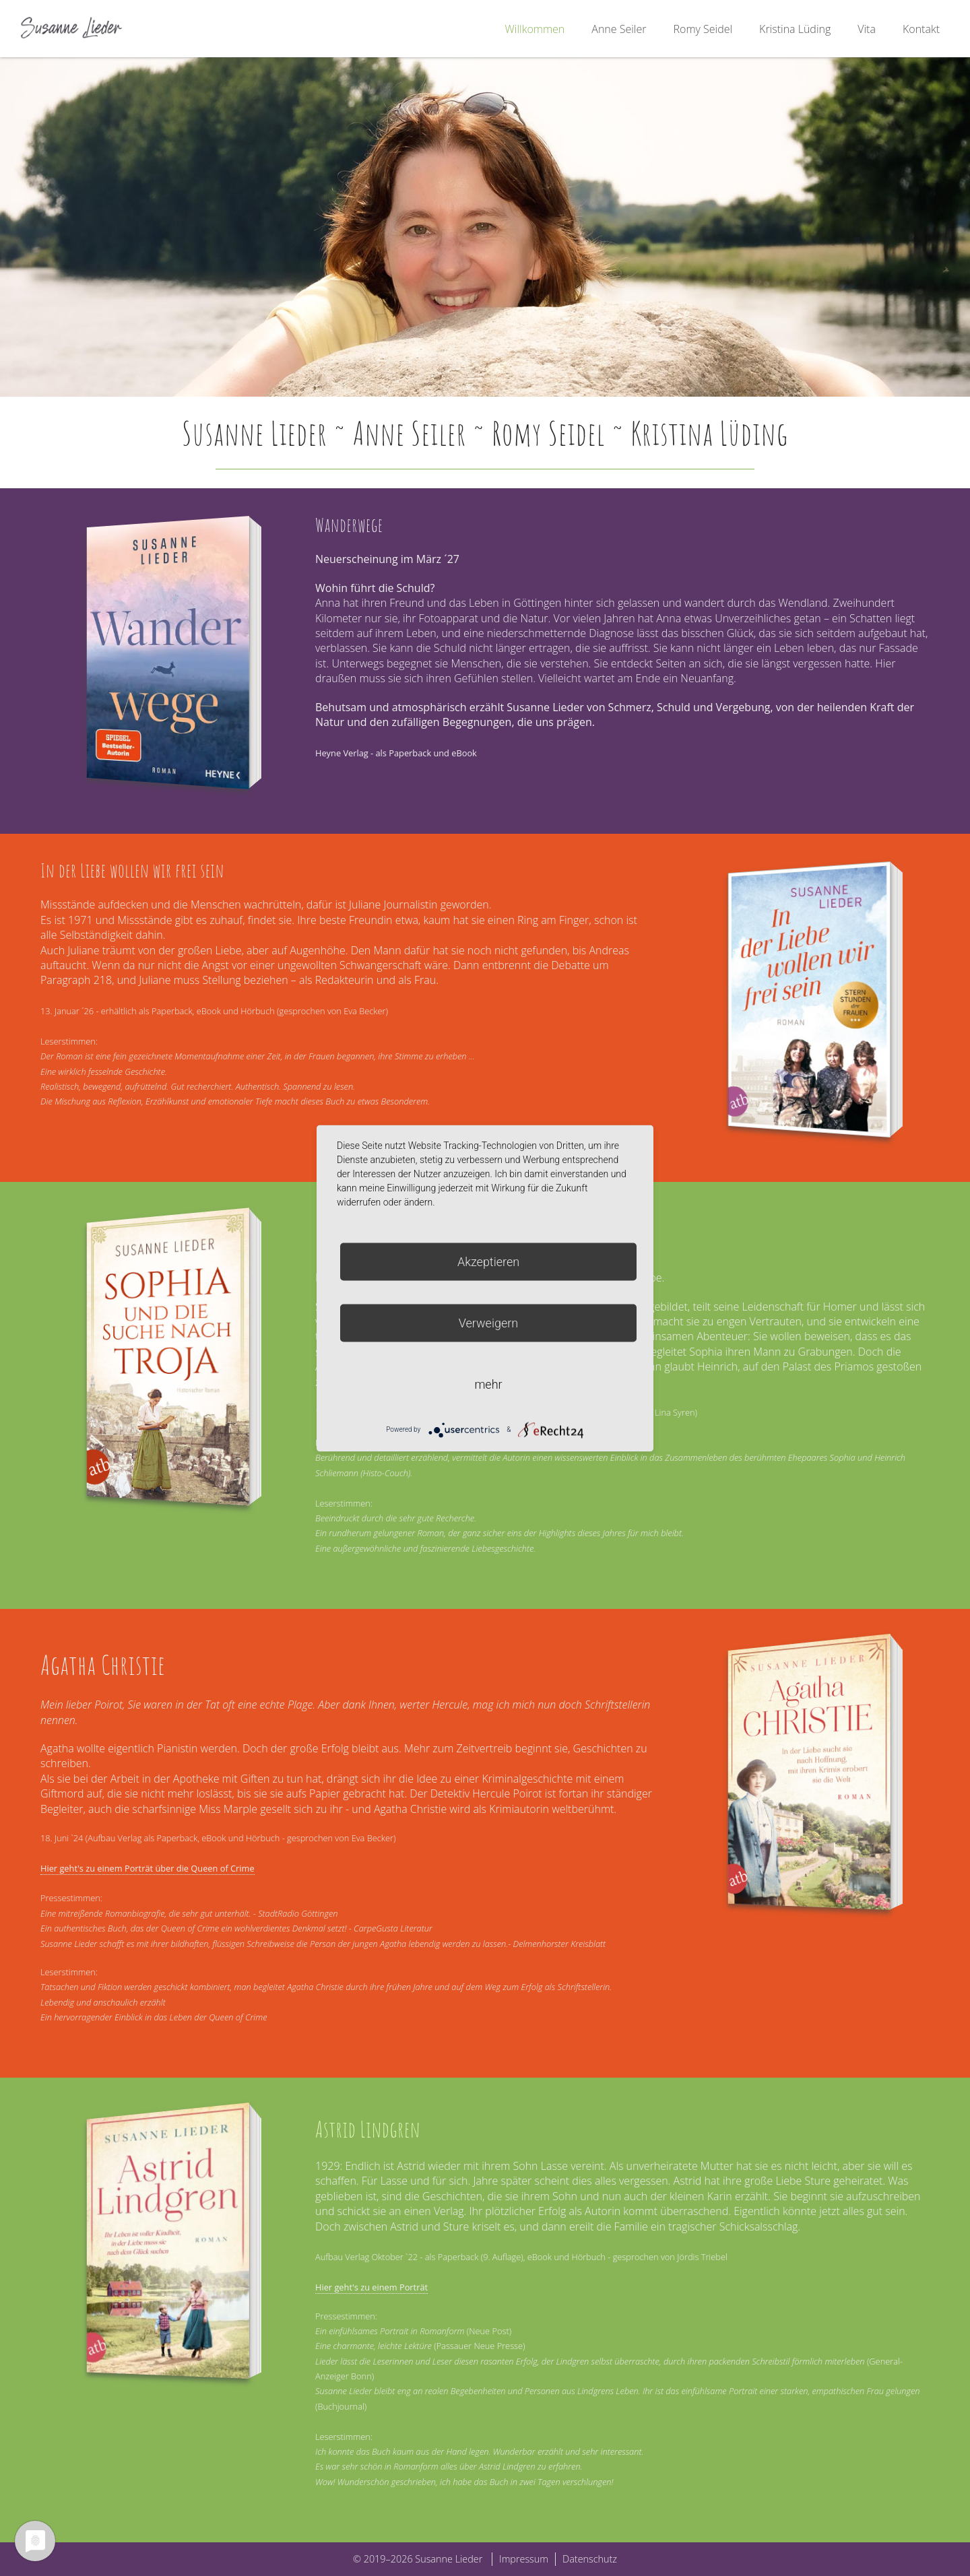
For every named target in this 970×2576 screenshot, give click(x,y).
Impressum (523, 2558)
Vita (867, 29)
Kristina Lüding (795, 29)
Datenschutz (589, 2558)
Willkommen (535, 29)
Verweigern (488, 1322)
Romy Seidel (702, 29)
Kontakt (921, 29)
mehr (488, 1384)
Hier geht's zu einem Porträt (371, 2287)
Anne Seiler (618, 29)
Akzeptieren (488, 1261)
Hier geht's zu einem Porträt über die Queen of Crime (147, 1868)
